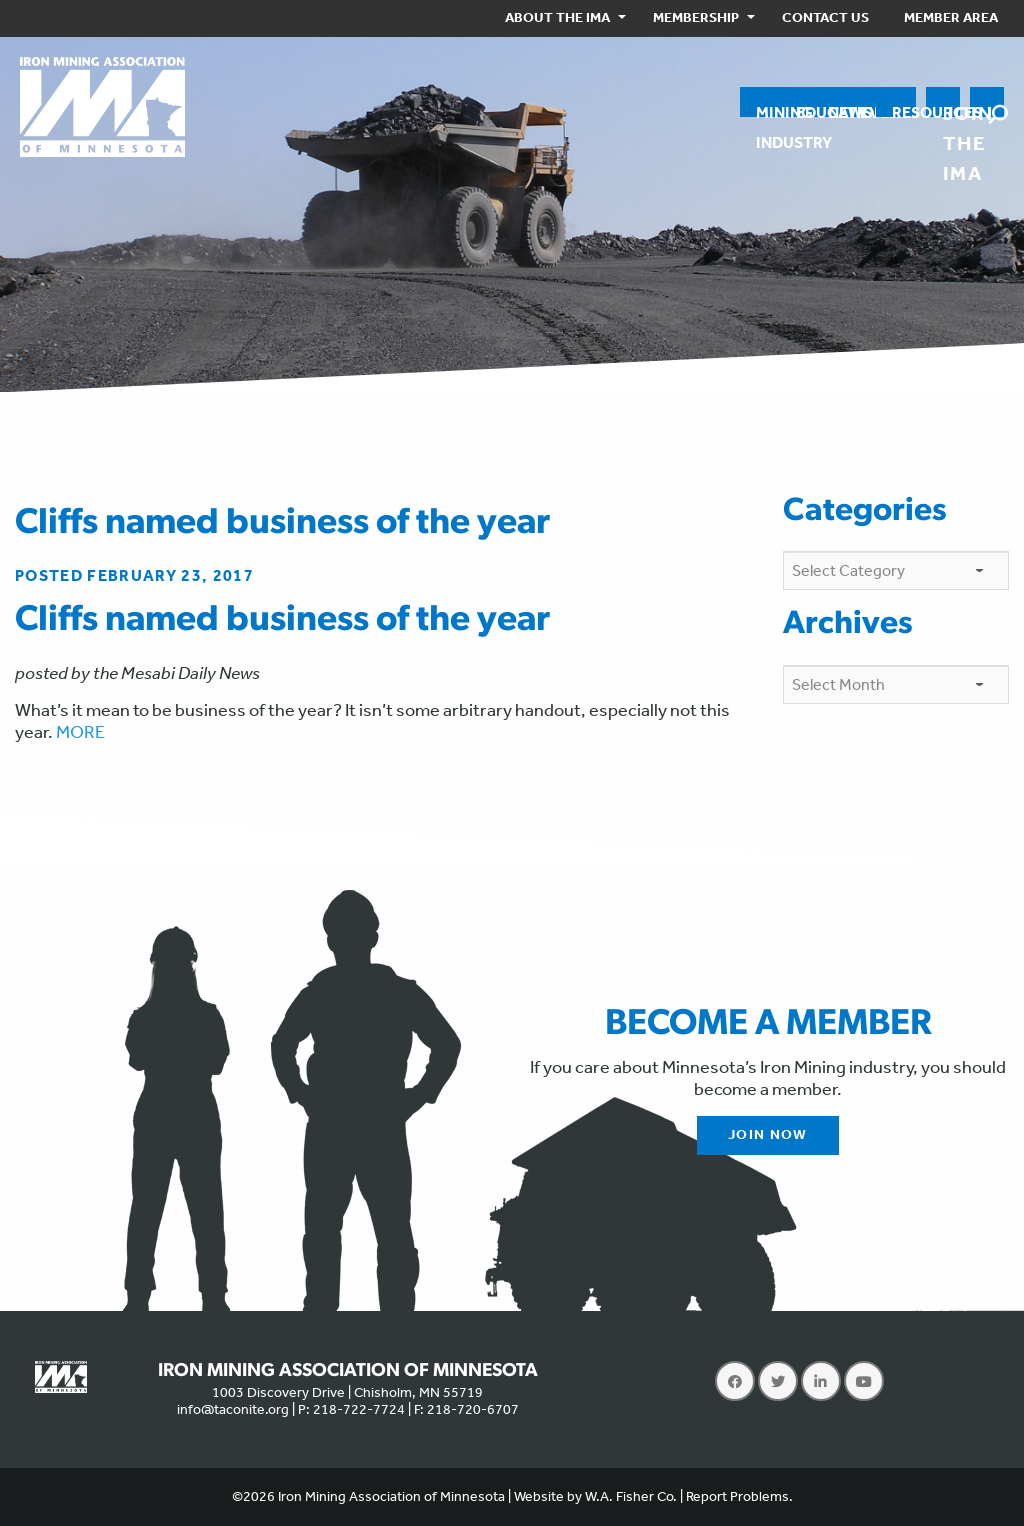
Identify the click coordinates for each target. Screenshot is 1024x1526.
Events (868, 110)
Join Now (768, 1134)
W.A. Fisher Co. (631, 1496)
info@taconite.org (233, 1409)
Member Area (951, 17)
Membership (696, 17)
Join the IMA (951, 109)
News (836, 110)
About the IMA (557, 17)
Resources (904, 110)
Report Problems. (739, 1496)
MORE (80, 732)
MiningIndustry (768, 110)
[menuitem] (561, 18)
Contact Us (825, 17)
